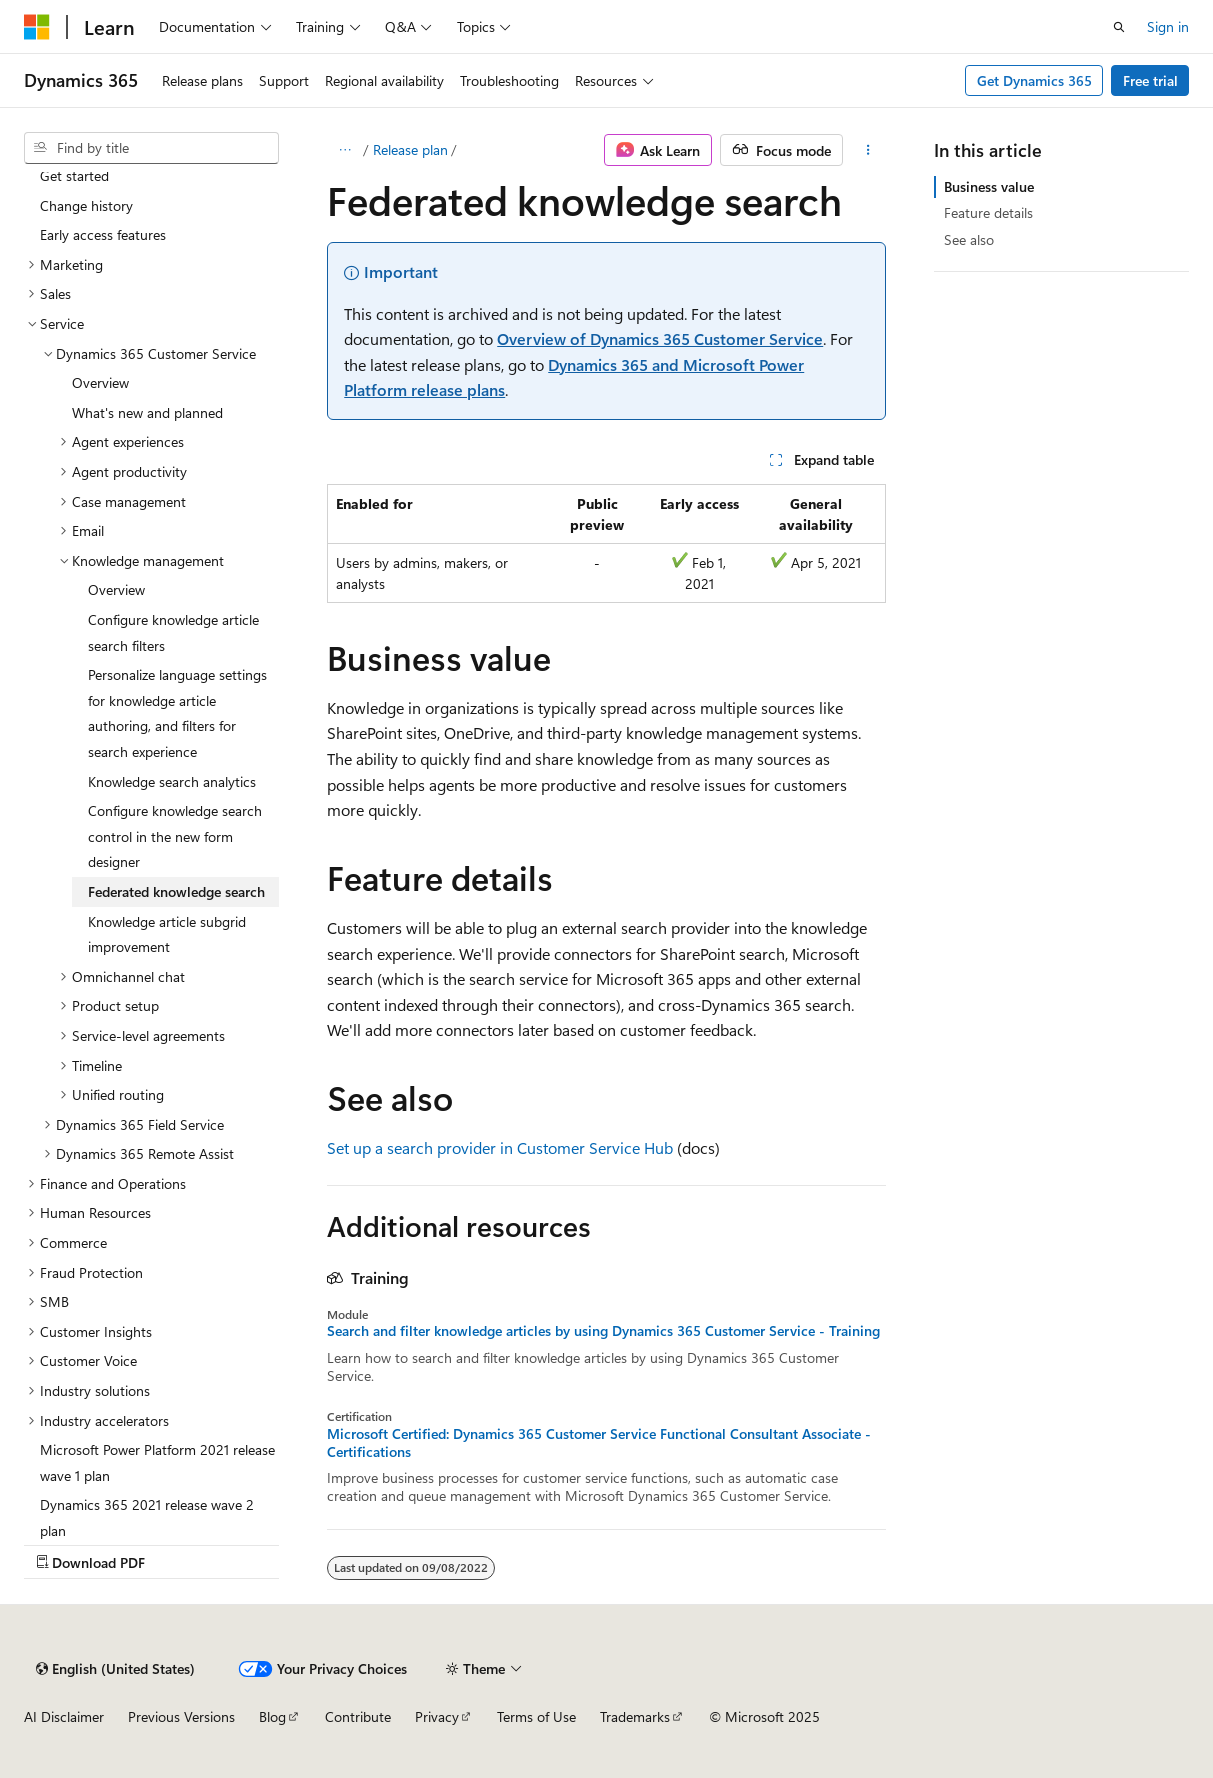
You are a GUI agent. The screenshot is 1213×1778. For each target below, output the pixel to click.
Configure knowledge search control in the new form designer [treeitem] (175, 836)
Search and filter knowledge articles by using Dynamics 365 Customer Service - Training (603, 1331)
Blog (272, 1716)
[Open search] (1119, 27)
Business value (989, 186)
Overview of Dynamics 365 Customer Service (660, 338)
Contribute (358, 1716)
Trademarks (635, 1716)
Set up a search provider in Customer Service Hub (500, 1147)
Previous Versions (181, 1716)
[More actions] (868, 150)
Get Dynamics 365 (1034, 80)
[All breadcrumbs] (344, 150)
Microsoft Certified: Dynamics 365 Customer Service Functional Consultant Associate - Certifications (599, 1443)
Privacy (437, 1716)
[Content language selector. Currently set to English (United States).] (115, 1669)
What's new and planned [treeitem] (147, 412)
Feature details (988, 212)
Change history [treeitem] (86, 205)
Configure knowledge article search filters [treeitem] (173, 632)
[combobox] (151, 148)
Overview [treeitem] (100, 382)
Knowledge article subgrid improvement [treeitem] (167, 934)
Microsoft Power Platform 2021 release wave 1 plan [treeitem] (157, 1462)
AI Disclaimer (64, 1716)
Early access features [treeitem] (103, 234)
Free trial (1150, 80)
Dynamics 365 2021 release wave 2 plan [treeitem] (147, 1517)
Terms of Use (536, 1716)
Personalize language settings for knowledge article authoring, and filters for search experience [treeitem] (177, 713)
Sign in (1168, 26)
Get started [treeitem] (74, 175)
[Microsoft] (37, 27)
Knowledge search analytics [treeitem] (172, 781)
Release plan (410, 149)
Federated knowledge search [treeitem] (176, 891)
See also (969, 239)
